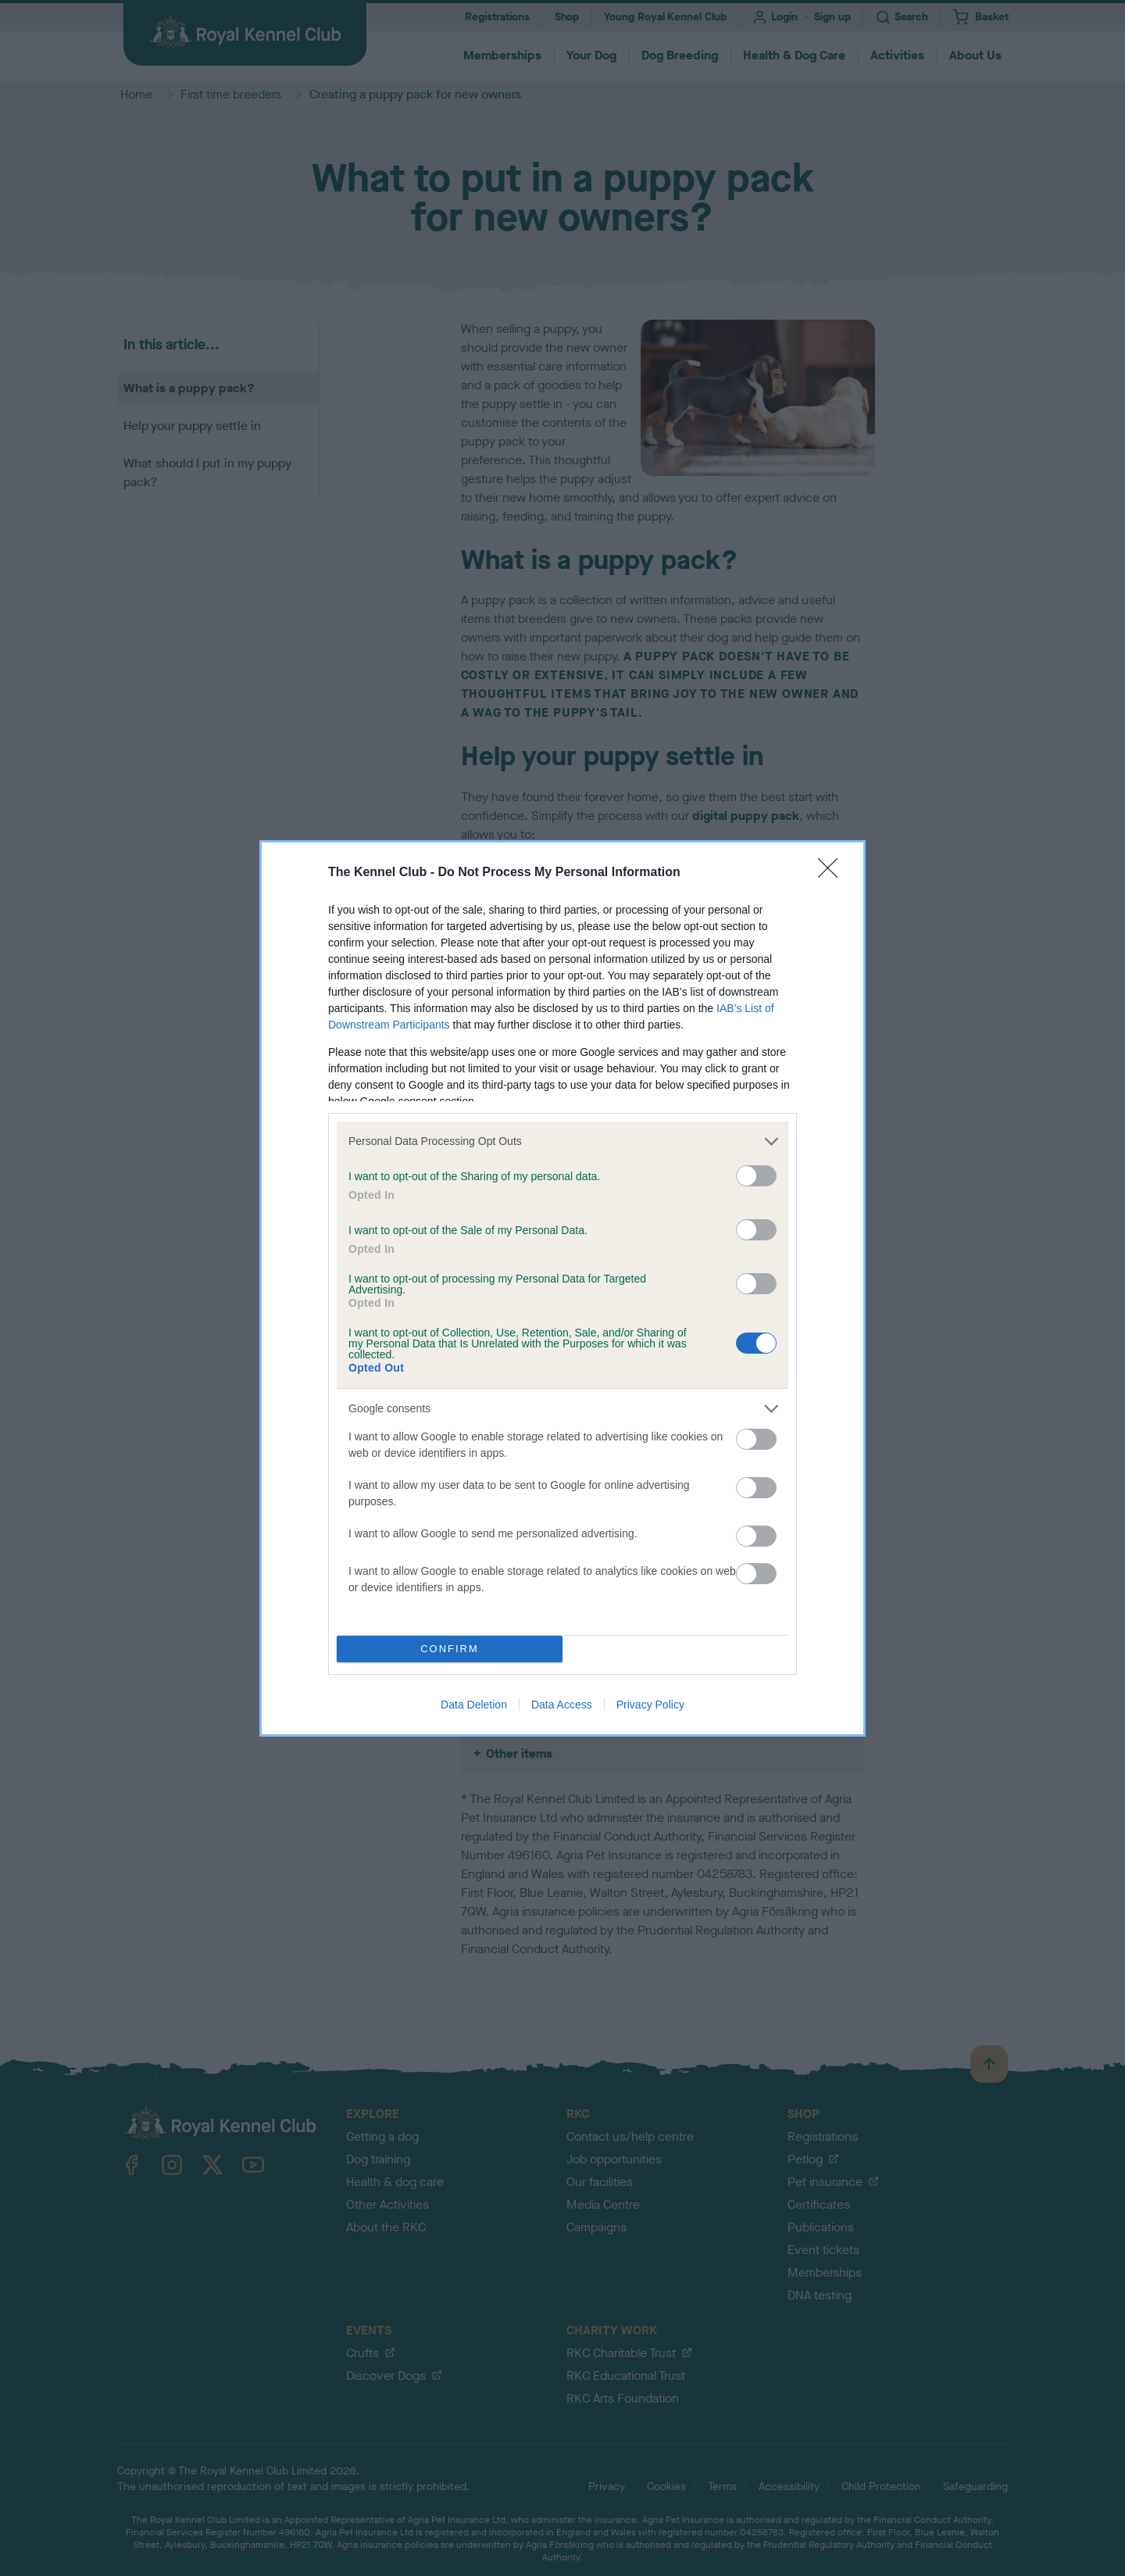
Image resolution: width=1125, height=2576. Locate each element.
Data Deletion (474, 1704)
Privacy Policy (650, 1704)
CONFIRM (449, 1649)
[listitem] (562, 1141)
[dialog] (562, 1288)
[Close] (833, 873)
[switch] (756, 1175)
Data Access (561, 1704)
